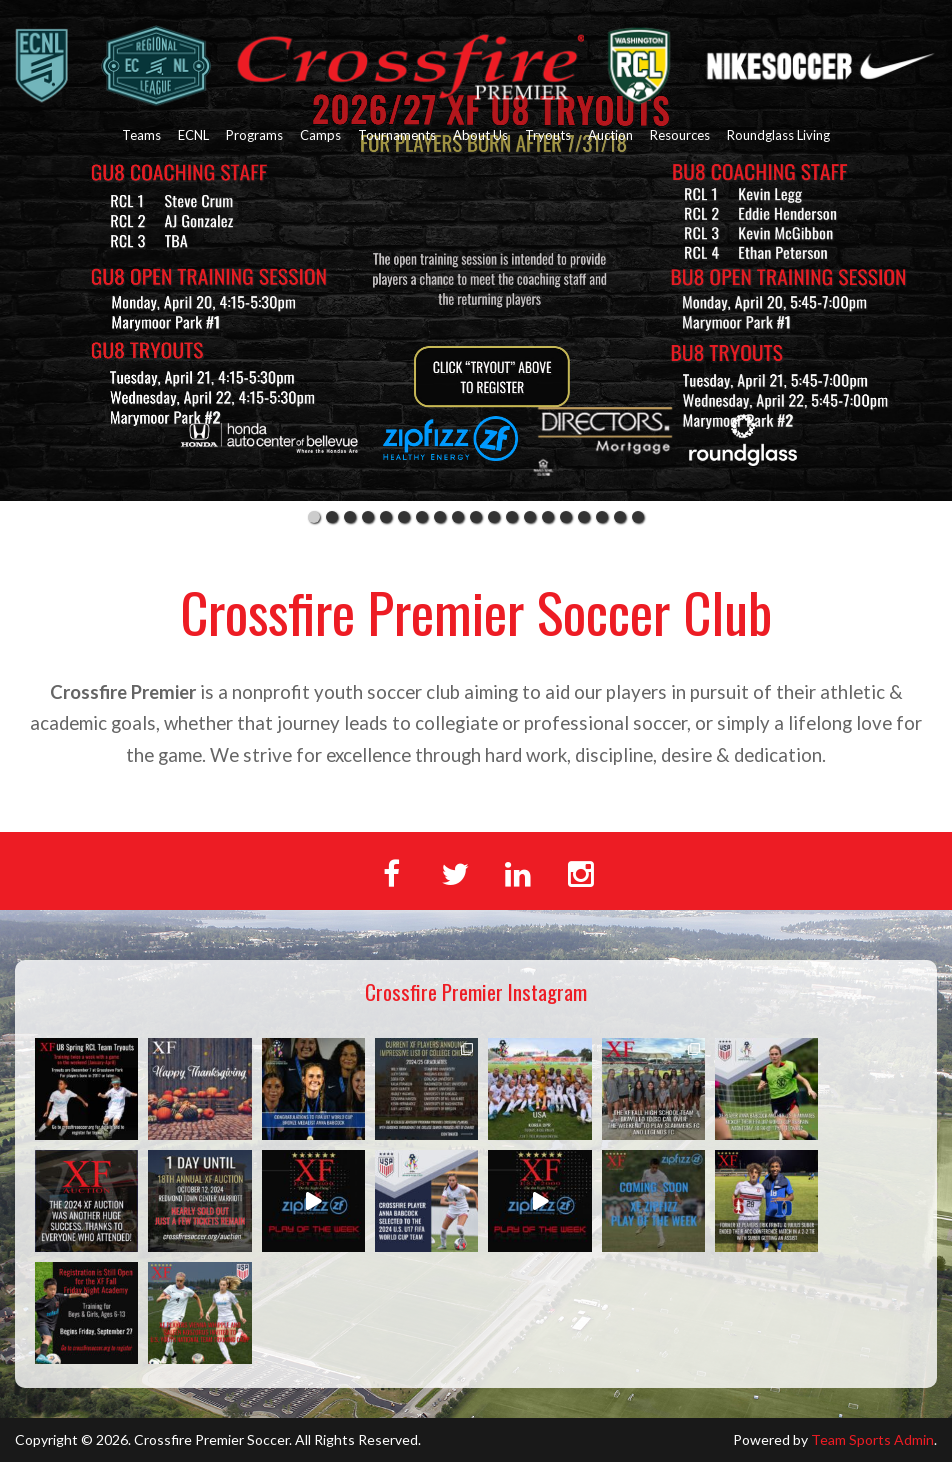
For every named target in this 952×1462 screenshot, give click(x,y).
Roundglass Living (778, 135)
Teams (141, 135)
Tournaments (397, 135)
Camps (320, 135)
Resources (680, 135)
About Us (480, 135)
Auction (610, 135)
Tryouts (548, 135)
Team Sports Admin (872, 1439)
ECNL (193, 135)
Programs (254, 135)
